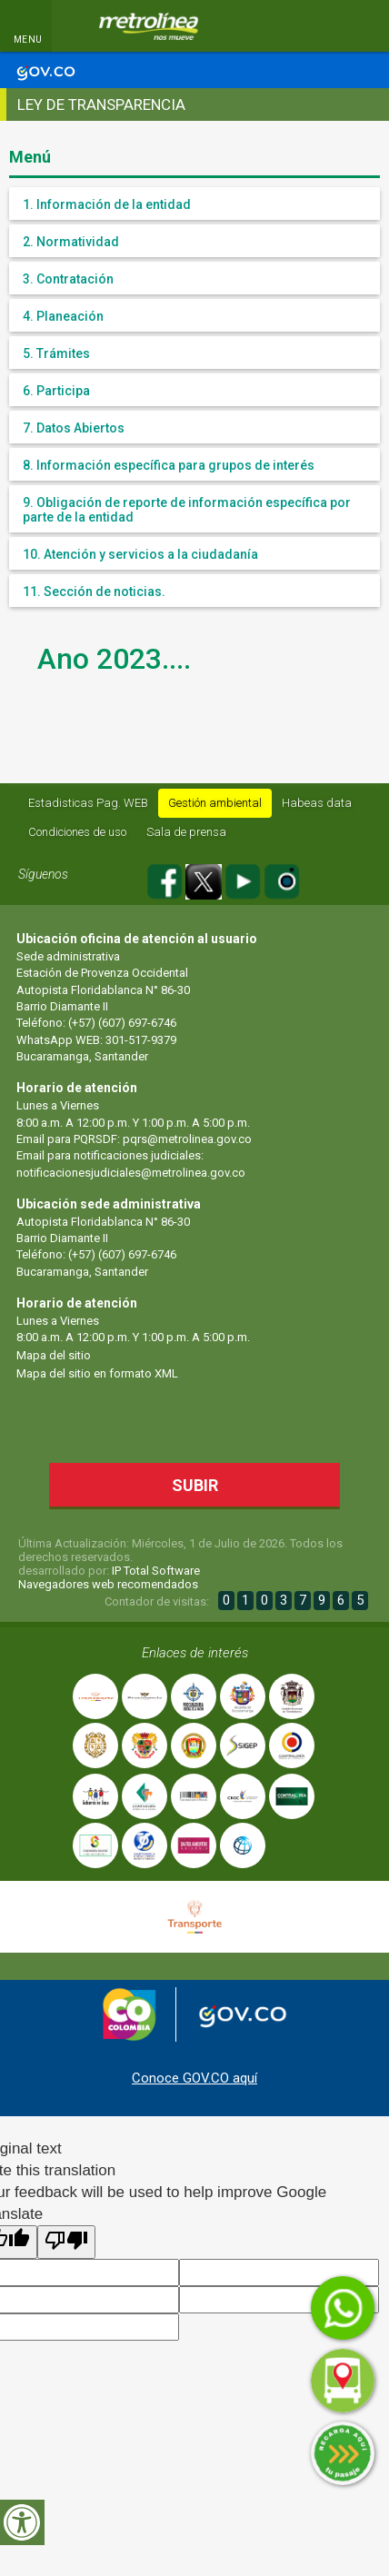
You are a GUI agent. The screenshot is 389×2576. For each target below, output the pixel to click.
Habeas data (317, 803)
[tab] (194, 203)
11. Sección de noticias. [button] (94, 591)
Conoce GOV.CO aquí (194, 2078)
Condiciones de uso (77, 832)
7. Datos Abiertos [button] (74, 428)
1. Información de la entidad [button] (107, 204)
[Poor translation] (66, 2242)
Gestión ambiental (215, 803)
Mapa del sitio (53, 1355)
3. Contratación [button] (68, 279)
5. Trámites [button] (56, 353)
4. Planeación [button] (63, 316)
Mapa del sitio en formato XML (97, 1373)
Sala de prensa (186, 832)
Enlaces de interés (195, 1653)
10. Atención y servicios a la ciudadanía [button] (140, 554)
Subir (211, 1483)
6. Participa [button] (56, 390)
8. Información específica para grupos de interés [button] (168, 465)
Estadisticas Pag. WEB (88, 803)
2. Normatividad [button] (71, 241)
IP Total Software (156, 1570)
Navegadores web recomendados (108, 1584)
